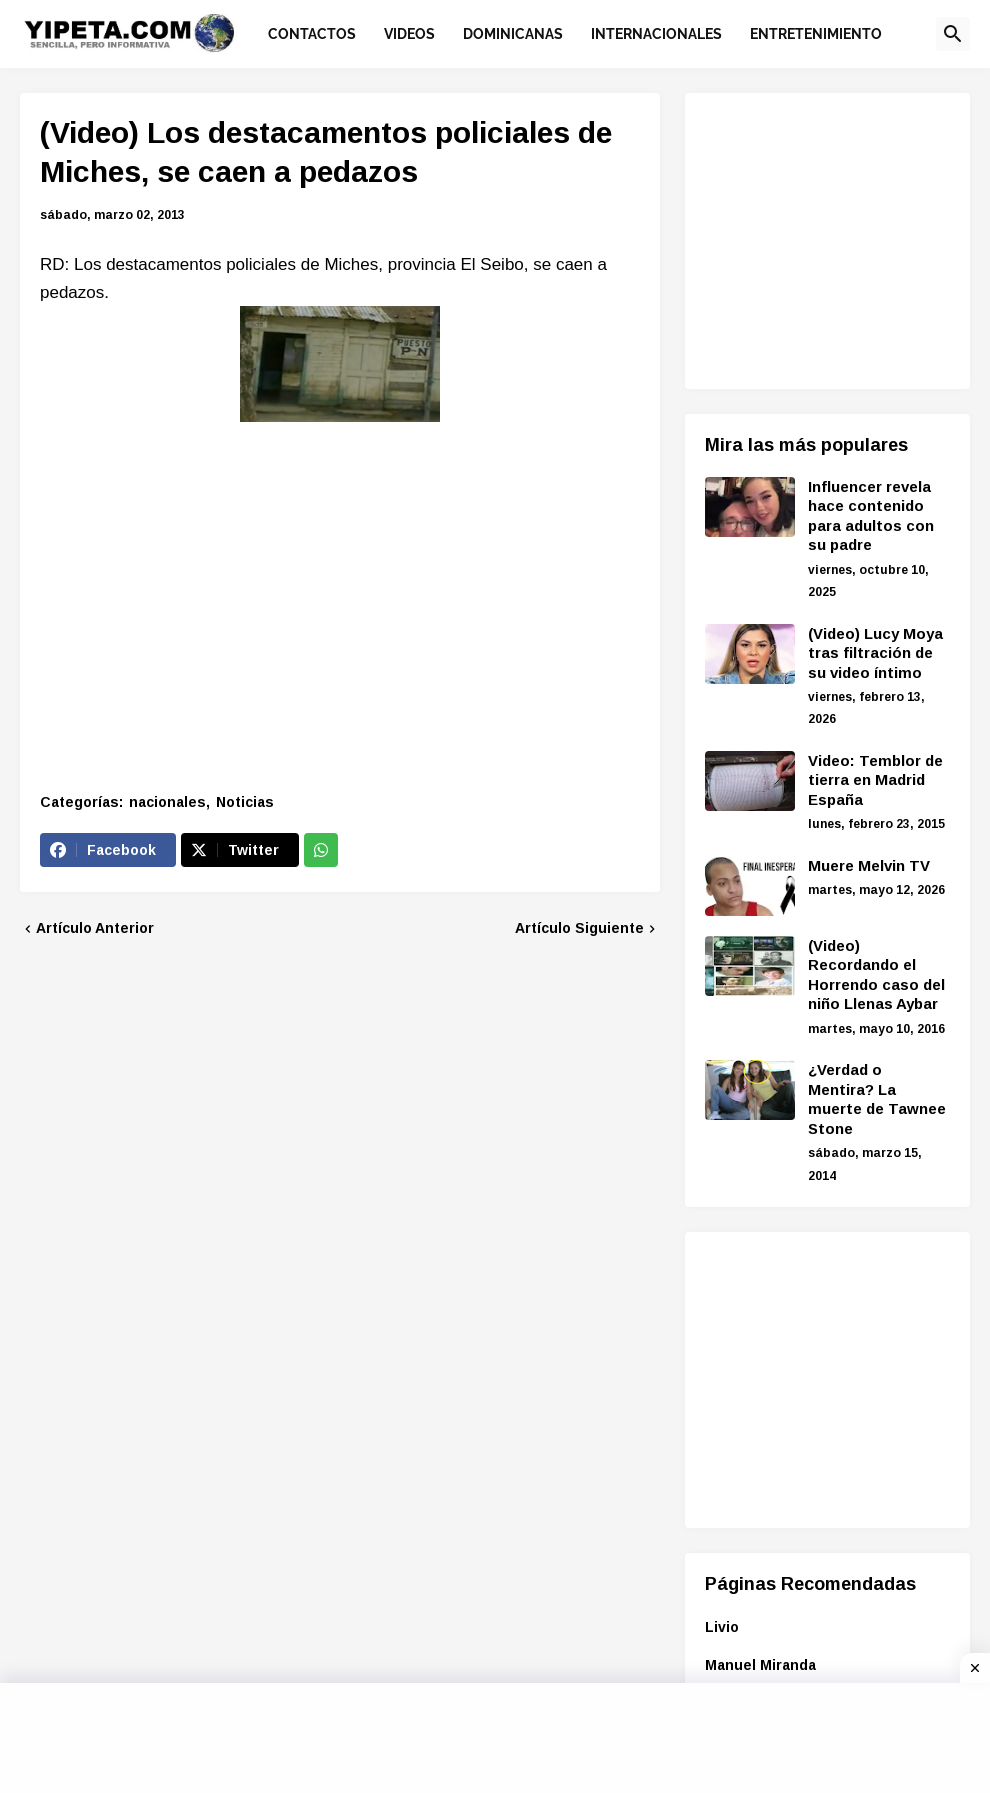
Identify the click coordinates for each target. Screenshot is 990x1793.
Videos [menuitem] (409, 34)
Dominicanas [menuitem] (513, 34)
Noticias (245, 802)
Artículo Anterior (95, 928)
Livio (722, 1627)
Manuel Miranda (760, 1665)
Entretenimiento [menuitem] (816, 34)
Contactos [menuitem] (312, 34)
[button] (953, 34)
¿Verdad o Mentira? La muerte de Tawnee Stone (877, 1099)
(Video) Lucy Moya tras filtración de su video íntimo (875, 653)
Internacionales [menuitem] (656, 34)
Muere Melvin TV (869, 865)
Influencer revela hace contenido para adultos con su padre (871, 516)
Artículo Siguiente (579, 928)
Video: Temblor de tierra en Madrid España (875, 780)
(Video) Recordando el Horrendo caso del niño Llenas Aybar (876, 975)
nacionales (167, 802)
